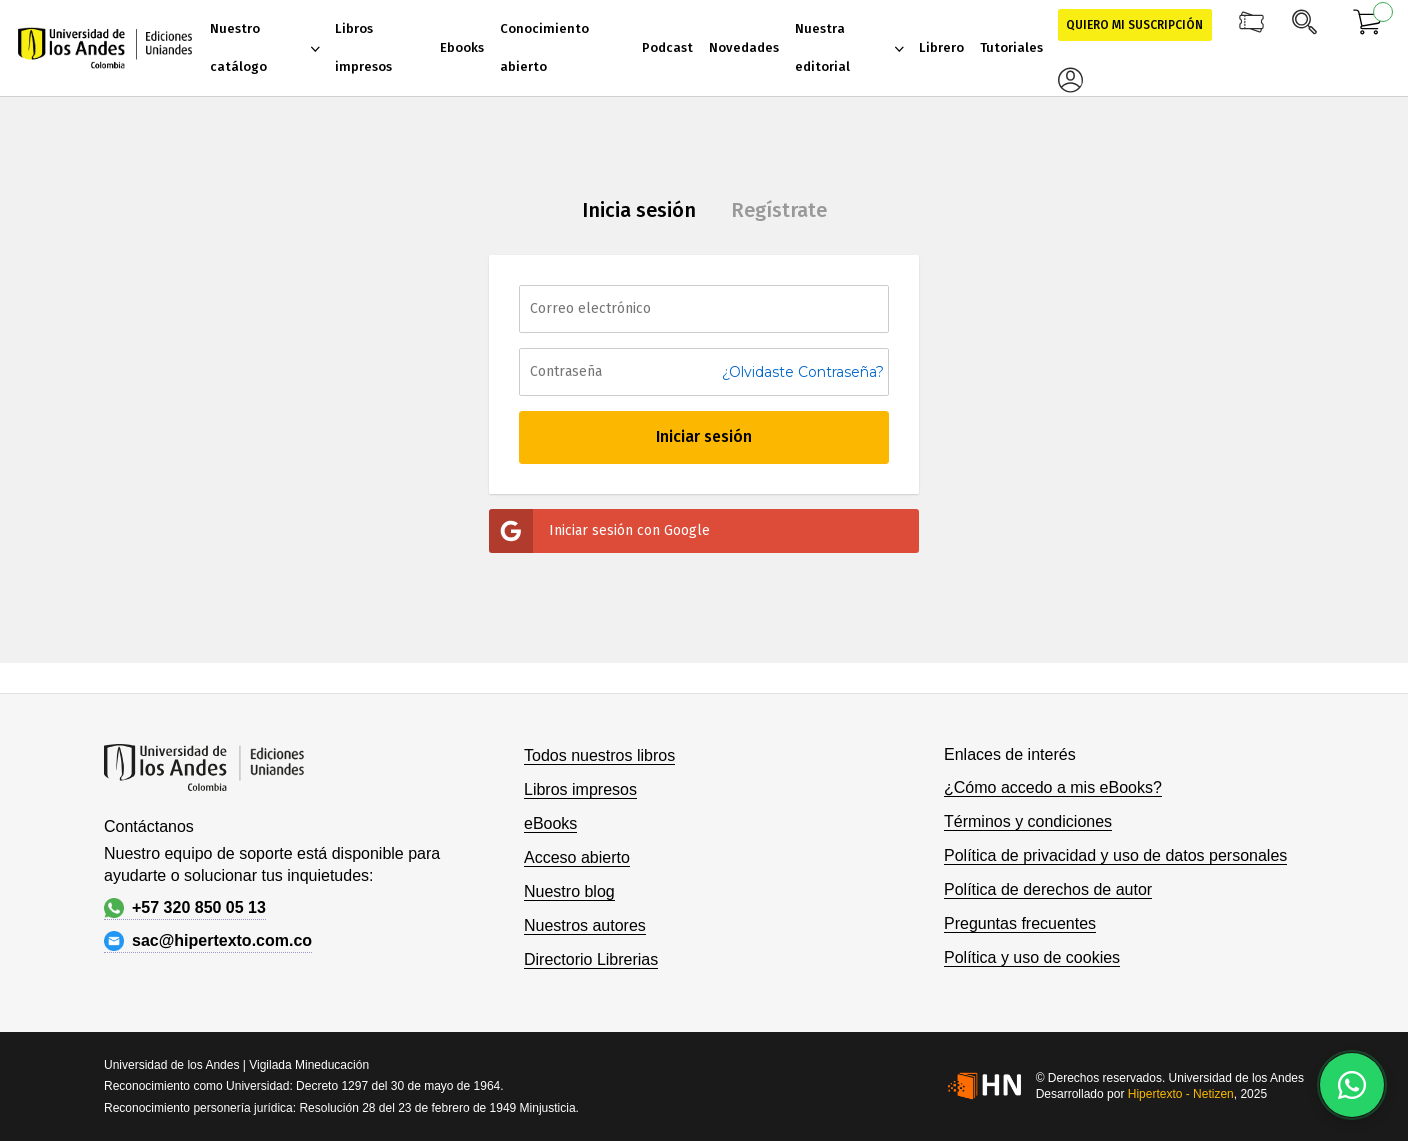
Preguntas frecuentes (1020, 923)
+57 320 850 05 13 (185, 908)
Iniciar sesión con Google (599, 531)
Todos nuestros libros (599, 755)
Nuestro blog (569, 891)
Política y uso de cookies (1032, 957)
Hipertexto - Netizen (1181, 1094)
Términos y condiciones (1028, 821)
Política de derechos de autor (1048, 889)
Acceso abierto (577, 857)
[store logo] (105, 48)
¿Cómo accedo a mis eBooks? (1053, 787)
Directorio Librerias (591, 959)
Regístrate (779, 210)
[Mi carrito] (1368, 25)
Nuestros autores (585, 925)
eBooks (550, 823)
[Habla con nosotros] (1352, 1085)
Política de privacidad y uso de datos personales (1115, 855)
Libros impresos (580, 789)
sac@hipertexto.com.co (208, 941)
